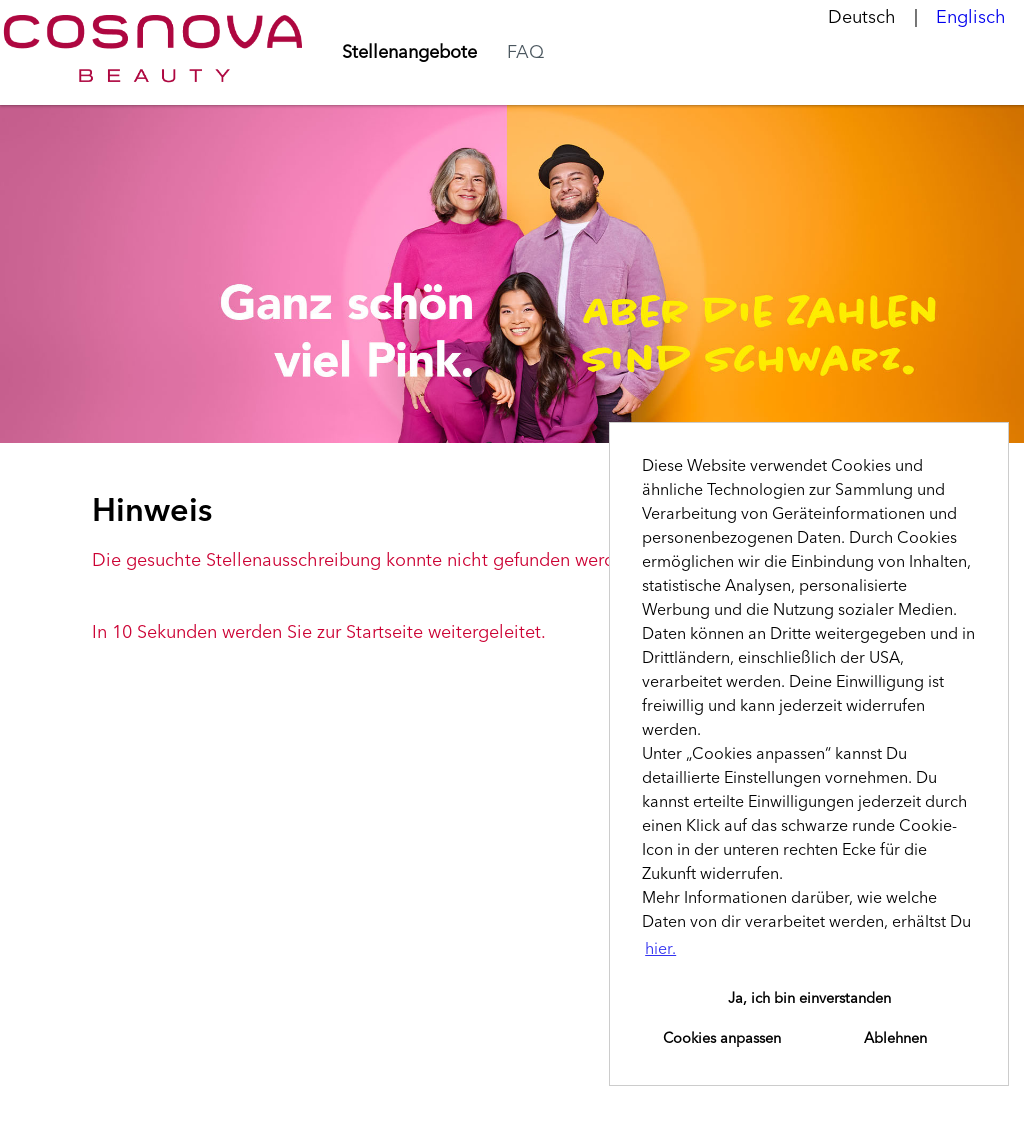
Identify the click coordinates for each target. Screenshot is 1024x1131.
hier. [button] (660, 950)
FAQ (525, 53)
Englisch (971, 18)
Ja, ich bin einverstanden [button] (809, 999)
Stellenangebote (409, 53)
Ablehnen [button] (895, 1039)
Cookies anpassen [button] (722, 1039)
